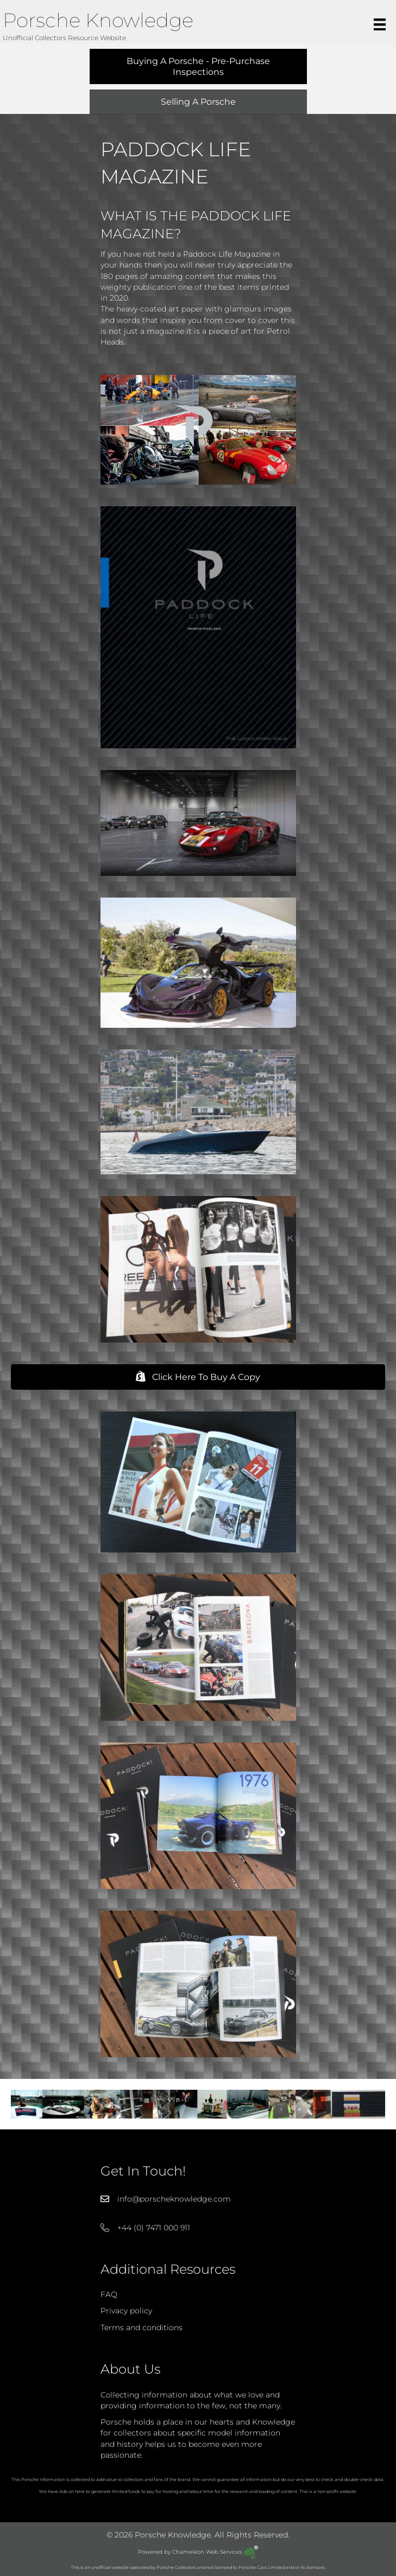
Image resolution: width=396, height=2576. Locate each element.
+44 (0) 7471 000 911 (153, 2227)
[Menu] (379, 24)
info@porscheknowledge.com (174, 2199)
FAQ (108, 2294)
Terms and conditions (141, 2327)
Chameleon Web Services (215, 2551)
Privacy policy (126, 2311)
